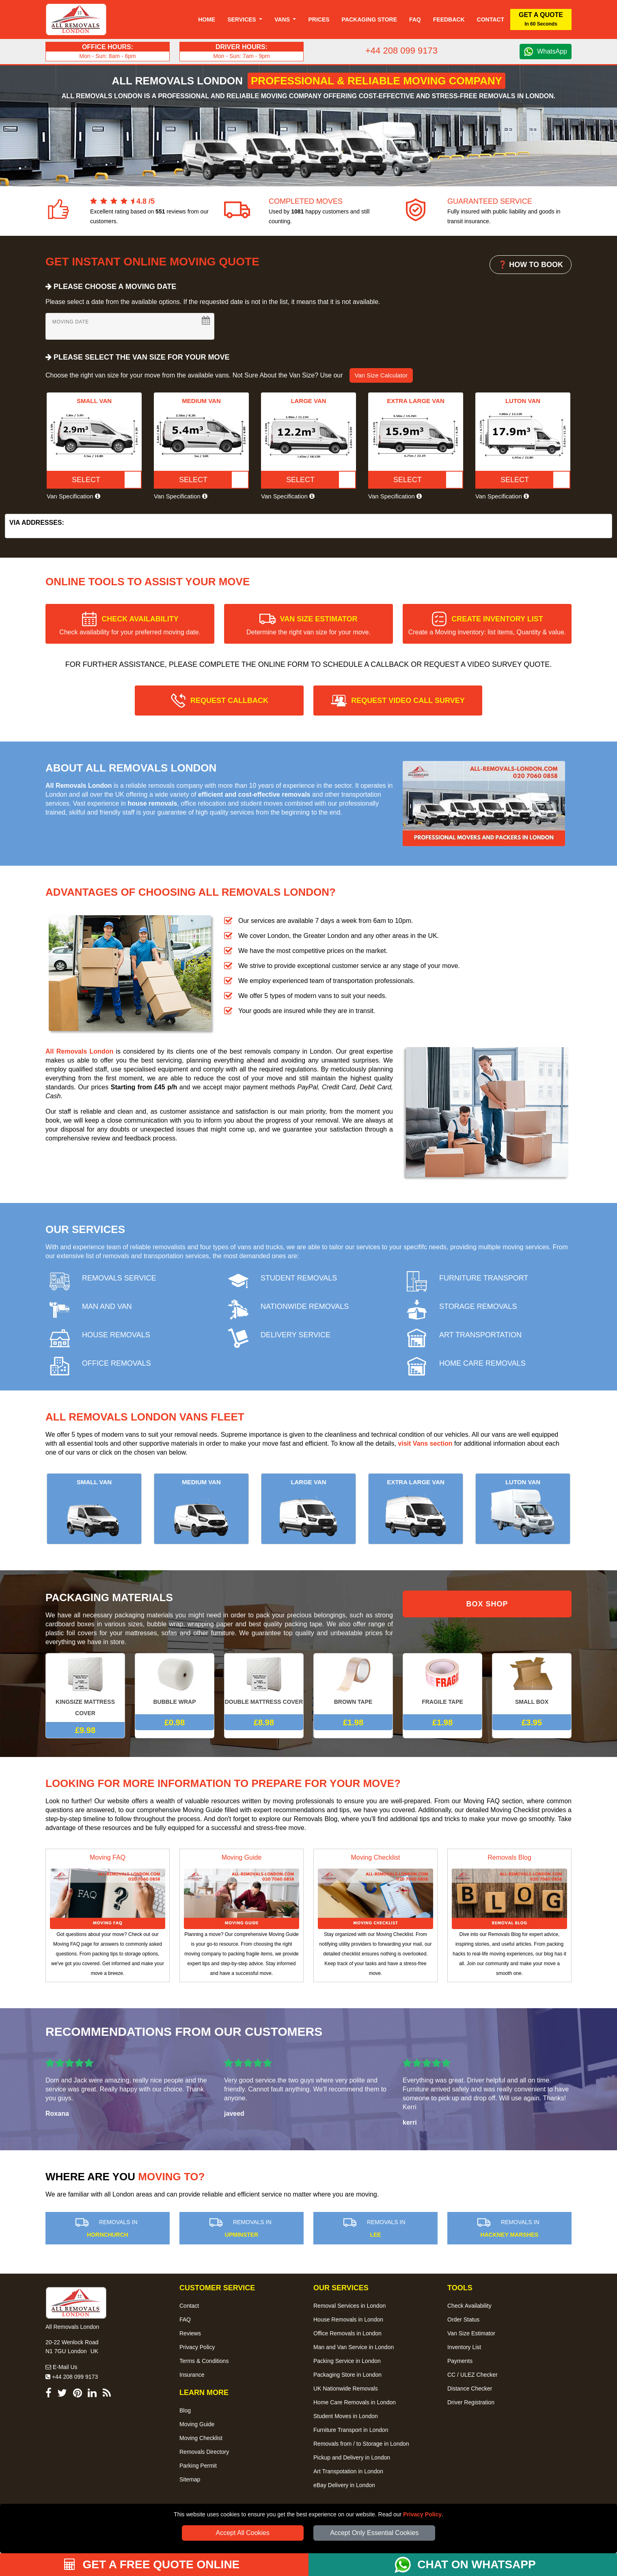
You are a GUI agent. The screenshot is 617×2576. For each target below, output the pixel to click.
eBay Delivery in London (344, 2485)
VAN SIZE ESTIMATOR (308, 625)
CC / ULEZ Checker (472, 2374)
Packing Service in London (347, 2361)
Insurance (191, 2374)
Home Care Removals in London (354, 2402)
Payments (459, 2361)
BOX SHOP (487, 1604)
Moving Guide (242, 1857)
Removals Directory (204, 2452)
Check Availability (469, 2305)
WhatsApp (552, 51)
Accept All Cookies (243, 2532)
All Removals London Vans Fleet (144, 1417)
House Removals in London (348, 2319)
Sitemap (189, 2479)
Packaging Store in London (347, 2374)
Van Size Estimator (471, 2333)
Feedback (449, 19)
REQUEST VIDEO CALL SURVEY (407, 700)
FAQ (185, 2319)
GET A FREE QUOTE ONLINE (152, 2564)
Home (206, 19)
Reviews (190, 2333)
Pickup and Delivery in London (351, 2457)
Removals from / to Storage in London (361, 2443)
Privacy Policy (422, 2514)
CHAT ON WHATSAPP (476, 2564)
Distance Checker (469, 2388)
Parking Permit (198, 2465)
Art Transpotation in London (348, 2471)
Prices (318, 19)
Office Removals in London (347, 2333)
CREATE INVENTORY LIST (487, 625)
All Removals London (79, 1051)
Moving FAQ (107, 1857)
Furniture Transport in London (350, 2430)
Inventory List (464, 2347)
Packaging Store (369, 19)
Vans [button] (282, 19)
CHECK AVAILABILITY (130, 625)
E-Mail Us (61, 2367)
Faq (415, 19)
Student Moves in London (345, 2416)
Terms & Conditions (204, 2361)
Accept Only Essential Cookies (374, 2532)
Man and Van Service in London (353, 2347)
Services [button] (242, 19)
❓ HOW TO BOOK (530, 265)
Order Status (463, 2319)
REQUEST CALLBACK (229, 700)
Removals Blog (509, 1857)
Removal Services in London (349, 2305)
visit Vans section (425, 1443)
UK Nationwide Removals (345, 2388)
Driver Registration (470, 2402)
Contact (490, 19)
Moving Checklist (375, 1857)
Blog (185, 2410)
